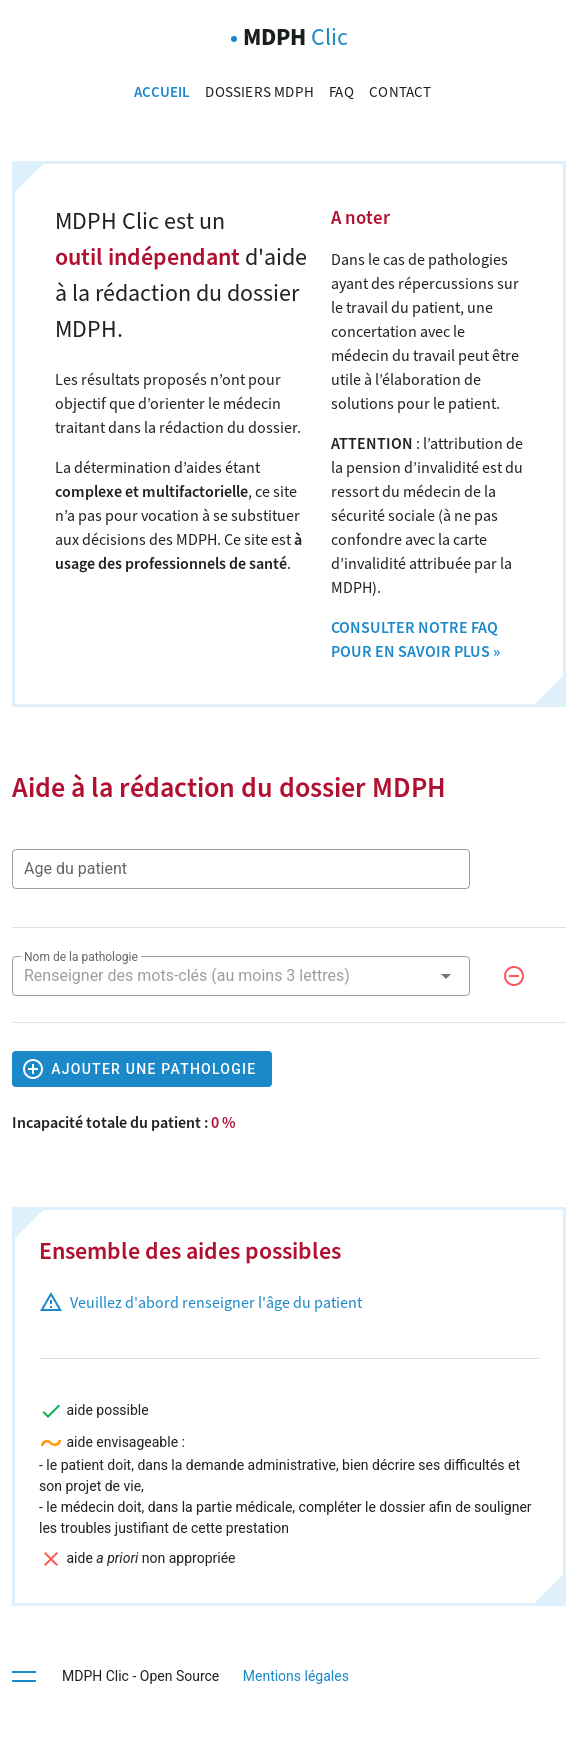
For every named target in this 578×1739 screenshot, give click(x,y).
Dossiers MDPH (261, 92)
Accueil (163, 92)
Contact (400, 92)
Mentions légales (294, 1676)
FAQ (343, 92)
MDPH (295, 37)
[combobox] (241, 976)
